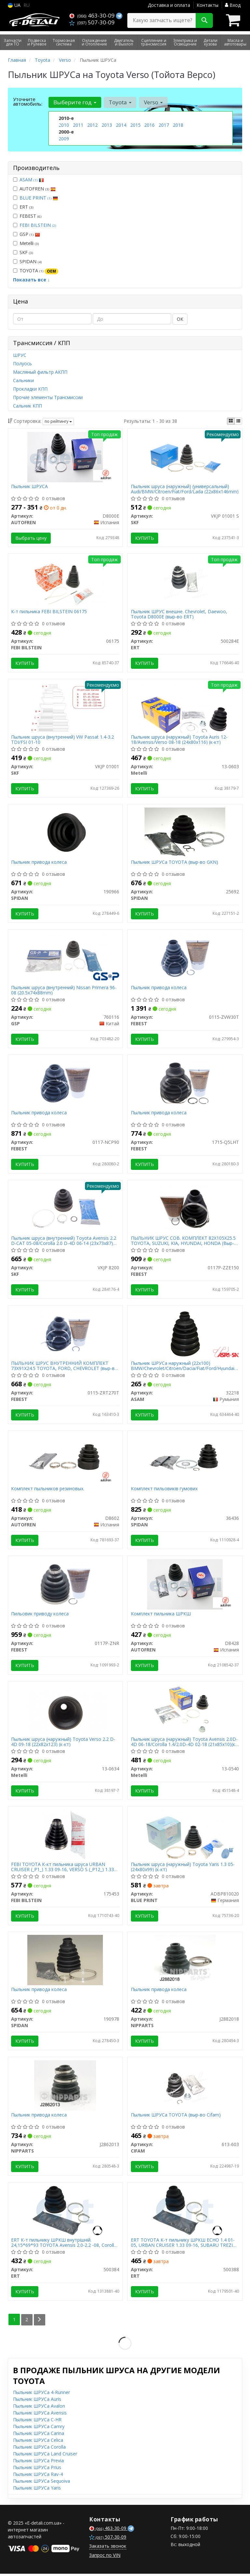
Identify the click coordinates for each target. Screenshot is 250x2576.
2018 (178, 125)
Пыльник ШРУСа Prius (37, 2469)
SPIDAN (27, 261)
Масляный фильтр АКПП (40, 372)
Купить (144, 538)
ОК (180, 319)
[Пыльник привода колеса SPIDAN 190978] (65, 1962)
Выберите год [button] (74, 102)
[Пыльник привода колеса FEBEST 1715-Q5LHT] (185, 1084)
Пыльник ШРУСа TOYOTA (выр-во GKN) (174, 863)
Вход (233, 5)
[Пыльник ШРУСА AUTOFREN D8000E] (65, 456)
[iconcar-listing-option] (238, 421)
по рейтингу (58, 421)
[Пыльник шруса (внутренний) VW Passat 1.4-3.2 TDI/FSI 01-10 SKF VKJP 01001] (65, 707)
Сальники (23, 380)
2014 (121, 125)
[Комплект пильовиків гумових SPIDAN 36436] (185, 1460)
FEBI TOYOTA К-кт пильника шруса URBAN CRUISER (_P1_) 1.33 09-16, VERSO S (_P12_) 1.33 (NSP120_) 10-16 (62, 1869)
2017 (164, 125)
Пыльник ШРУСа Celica (38, 2442)
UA (14, 5)
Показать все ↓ (31, 280)
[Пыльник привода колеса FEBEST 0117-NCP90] (65, 1084)
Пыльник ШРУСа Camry (38, 2429)
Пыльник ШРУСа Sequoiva (41, 2483)
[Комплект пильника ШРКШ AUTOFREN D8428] (185, 1585)
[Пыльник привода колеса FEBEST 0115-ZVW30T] (185, 958)
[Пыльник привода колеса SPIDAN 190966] (65, 833)
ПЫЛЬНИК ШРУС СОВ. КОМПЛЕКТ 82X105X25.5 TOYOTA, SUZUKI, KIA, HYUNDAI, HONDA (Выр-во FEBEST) (183, 1241)
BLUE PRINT (39, 198)
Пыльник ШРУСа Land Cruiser (45, 2456)
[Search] (204, 20)
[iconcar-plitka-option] (231, 421)
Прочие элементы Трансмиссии (48, 397)
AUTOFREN (34, 189)
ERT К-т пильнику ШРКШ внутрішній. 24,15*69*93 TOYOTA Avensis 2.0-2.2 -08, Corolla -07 (64, 2245)
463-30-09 (92, 15)
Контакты (207, 5)
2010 (64, 125)
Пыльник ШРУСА (29, 486)
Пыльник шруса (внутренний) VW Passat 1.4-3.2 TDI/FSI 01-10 (62, 740)
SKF (23, 252)
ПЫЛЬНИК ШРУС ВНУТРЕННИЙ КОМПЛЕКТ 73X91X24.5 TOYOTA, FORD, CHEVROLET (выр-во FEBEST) (64, 1367)
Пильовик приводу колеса (40, 1615)
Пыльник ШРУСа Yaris (37, 2490)
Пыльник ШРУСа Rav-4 (38, 2476)
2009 (64, 139)
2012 (92, 125)
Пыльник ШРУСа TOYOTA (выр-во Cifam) (176, 2117)
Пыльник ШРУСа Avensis (40, 2415)
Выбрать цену (31, 538)
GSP (26, 234)
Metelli (26, 243)
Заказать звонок (107, 2548)
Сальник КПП (27, 406)
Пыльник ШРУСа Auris (37, 2401)
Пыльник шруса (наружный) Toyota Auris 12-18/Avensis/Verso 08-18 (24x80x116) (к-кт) (179, 740)
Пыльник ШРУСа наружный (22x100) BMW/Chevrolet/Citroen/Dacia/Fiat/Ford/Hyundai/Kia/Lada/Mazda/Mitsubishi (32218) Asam (185, 1367)
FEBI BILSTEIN (38, 225)
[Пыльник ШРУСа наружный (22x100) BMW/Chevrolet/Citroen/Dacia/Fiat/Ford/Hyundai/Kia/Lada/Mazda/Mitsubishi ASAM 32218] (185, 1334)
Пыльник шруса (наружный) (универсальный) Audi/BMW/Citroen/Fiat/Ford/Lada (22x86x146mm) (185, 489)
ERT (23, 207)
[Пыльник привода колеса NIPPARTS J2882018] (184, 1962)
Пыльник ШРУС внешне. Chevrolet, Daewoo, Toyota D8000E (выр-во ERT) (179, 614)
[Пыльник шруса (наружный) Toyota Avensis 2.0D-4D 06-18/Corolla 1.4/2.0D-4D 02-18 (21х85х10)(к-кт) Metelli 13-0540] (185, 1711)
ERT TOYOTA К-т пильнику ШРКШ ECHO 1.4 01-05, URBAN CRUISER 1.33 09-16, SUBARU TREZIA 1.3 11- (183, 2245)
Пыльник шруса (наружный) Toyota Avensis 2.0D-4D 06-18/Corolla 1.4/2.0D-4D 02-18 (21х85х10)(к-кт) (184, 1743)
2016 (149, 125)
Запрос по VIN (104, 2557)
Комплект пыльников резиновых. (48, 1490)
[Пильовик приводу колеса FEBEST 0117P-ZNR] (65, 1585)
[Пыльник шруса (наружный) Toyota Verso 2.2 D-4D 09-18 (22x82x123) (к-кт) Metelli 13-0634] (65, 1711)
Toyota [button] (120, 102)
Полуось (22, 363)
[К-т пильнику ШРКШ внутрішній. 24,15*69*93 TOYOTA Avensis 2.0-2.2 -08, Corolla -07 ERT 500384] (65, 2212)
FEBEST (27, 216)
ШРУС (19, 355)
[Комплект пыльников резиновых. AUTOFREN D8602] (65, 1460)
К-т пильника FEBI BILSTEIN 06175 (49, 612)
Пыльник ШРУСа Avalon (39, 2408)
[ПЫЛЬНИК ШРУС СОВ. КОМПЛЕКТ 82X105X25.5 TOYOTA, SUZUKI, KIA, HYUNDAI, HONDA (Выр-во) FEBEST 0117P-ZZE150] (185, 1209)
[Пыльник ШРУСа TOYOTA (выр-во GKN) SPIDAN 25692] (185, 833)
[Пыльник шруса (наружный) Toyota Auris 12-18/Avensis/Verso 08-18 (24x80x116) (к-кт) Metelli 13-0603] (184, 707)
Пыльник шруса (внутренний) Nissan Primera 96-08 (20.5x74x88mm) (64, 991)
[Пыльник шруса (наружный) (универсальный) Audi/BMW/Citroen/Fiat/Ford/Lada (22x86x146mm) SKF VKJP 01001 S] (185, 456)
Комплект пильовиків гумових (164, 1490)
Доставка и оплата (169, 5)
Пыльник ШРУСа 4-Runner (41, 2394)
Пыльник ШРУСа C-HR (37, 2422)
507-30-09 (92, 22)
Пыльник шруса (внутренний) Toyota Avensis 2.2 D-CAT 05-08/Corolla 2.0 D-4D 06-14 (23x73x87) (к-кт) (64, 1241)
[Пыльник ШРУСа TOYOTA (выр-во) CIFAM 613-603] (185, 2087)
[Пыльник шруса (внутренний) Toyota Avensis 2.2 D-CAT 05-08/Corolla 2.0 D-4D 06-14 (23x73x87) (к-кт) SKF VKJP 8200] (65, 1209)
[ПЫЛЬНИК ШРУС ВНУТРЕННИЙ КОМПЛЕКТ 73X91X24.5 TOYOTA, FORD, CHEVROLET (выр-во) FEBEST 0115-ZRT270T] (65, 1334)
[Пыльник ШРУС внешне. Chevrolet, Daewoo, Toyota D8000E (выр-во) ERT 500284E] (185, 582)
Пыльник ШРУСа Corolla (39, 2449)
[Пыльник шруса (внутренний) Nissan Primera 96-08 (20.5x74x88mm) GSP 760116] (65, 958)
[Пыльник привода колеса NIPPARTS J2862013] (65, 2087)
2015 (135, 125)
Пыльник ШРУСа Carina (38, 2435)
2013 (107, 125)
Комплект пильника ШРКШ (161, 1615)
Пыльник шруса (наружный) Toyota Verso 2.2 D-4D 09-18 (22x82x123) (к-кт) (63, 1743)
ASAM (32, 179)
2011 (78, 125)
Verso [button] (153, 102)
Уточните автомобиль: (27, 101)
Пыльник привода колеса (39, 863)
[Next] (39, 2322)
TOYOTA (35, 270)
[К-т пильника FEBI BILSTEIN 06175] (65, 582)
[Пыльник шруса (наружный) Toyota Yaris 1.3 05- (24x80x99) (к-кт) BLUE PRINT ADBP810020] (184, 1836)
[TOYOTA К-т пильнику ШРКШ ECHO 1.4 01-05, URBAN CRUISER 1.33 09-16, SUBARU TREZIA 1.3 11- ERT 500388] (185, 2212)
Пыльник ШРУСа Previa (38, 2463)
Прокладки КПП (30, 389)
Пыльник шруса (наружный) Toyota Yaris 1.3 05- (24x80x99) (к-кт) (183, 1869)
